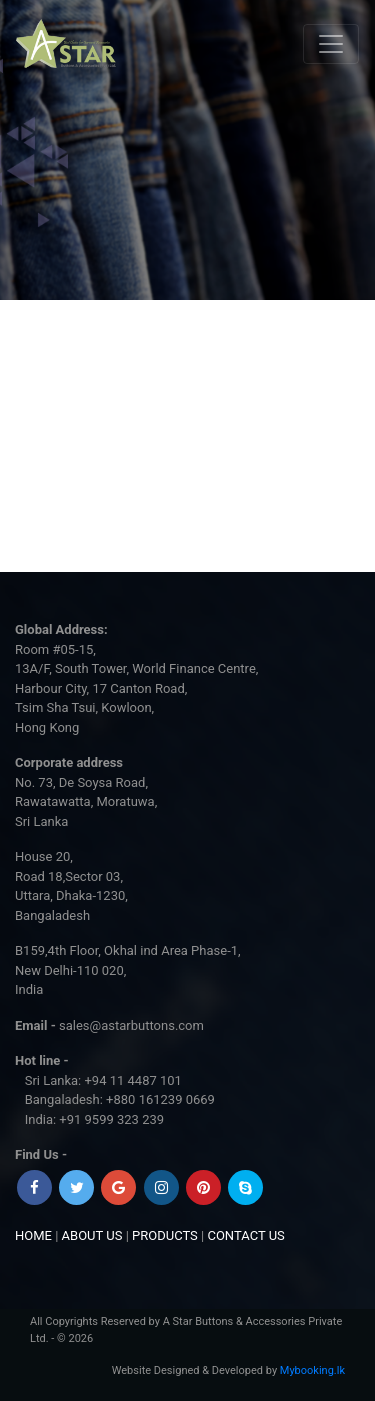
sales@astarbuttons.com (131, 1025)
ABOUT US (92, 1235)
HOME (33, 1235)
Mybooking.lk (312, 1370)
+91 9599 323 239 (111, 1119)
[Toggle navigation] (331, 44)
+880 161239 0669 (160, 1099)
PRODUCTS (165, 1235)
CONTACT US (245, 1235)
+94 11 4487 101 (132, 1080)
